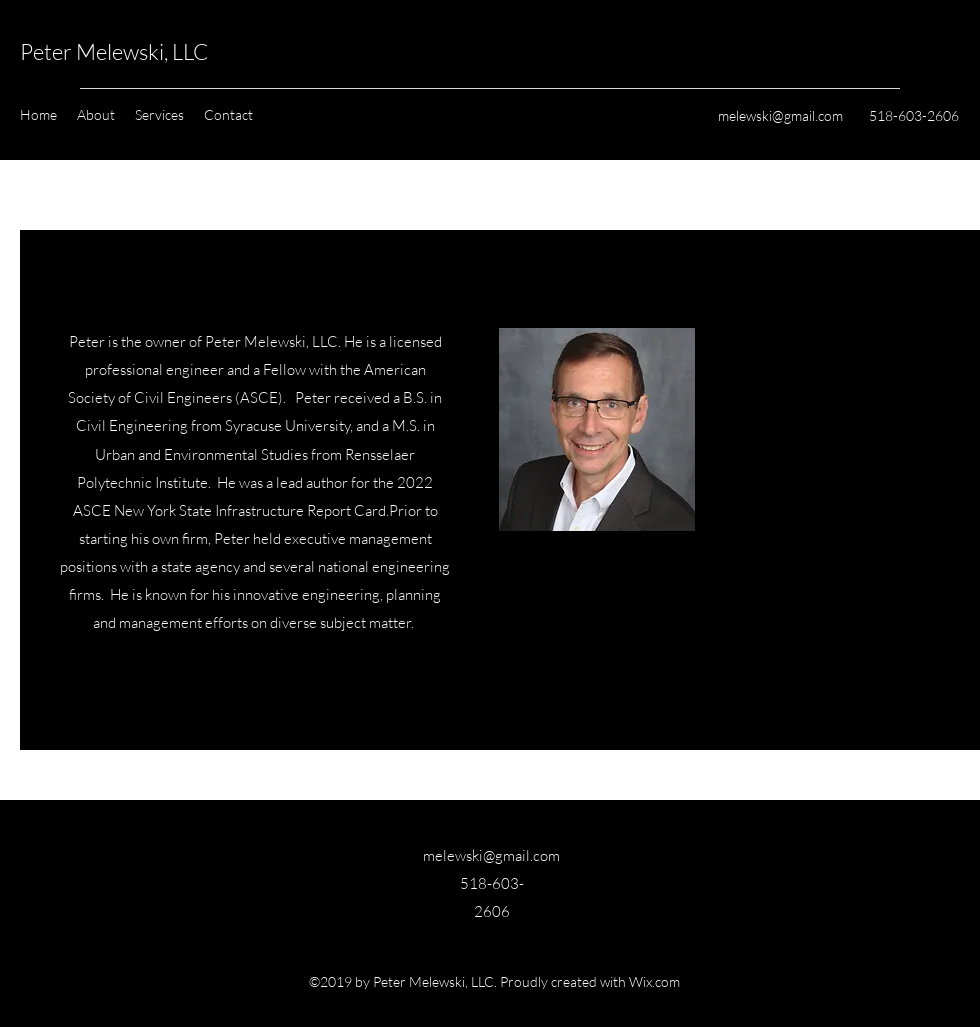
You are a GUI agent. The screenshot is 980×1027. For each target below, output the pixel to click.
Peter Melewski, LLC (114, 51)
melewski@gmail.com (780, 115)
